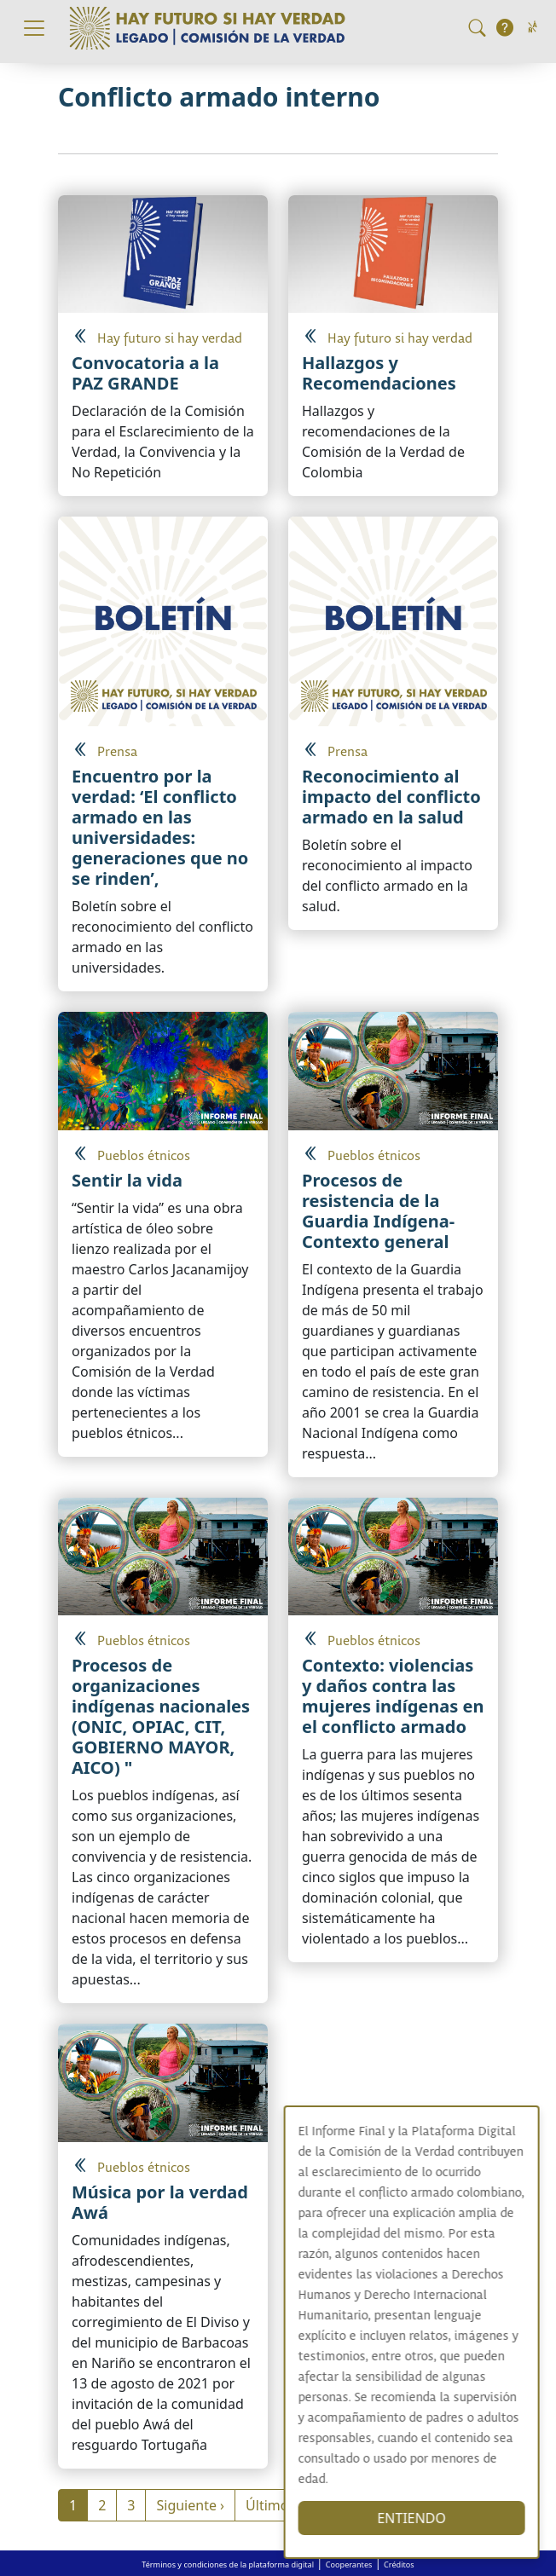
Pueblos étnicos (143, 1156)
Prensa (117, 752)
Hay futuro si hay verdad (169, 339)
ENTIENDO (426, 2518)
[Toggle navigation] (34, 28)
